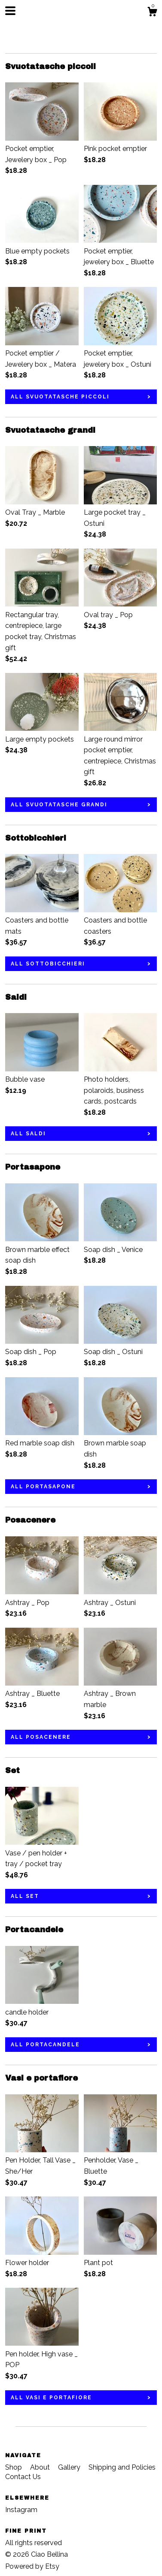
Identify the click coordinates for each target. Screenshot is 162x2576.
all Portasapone (43, 1487)
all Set (25, 1896)
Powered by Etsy (32, 2566)
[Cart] (152, 12)
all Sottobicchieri (48, 964)
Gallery (70, 2467)
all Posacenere (41, 1737)
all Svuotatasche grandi (59, 805)
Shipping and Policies (122, 2467)
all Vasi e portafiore (51, 2398)
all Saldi (28, 1134)
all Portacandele (45, 2045)
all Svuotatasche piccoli (60, 397)
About (41, 2467)
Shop (14, 2467)
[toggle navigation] (10, 10)
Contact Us (23, 2477)
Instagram (21, 2510)
